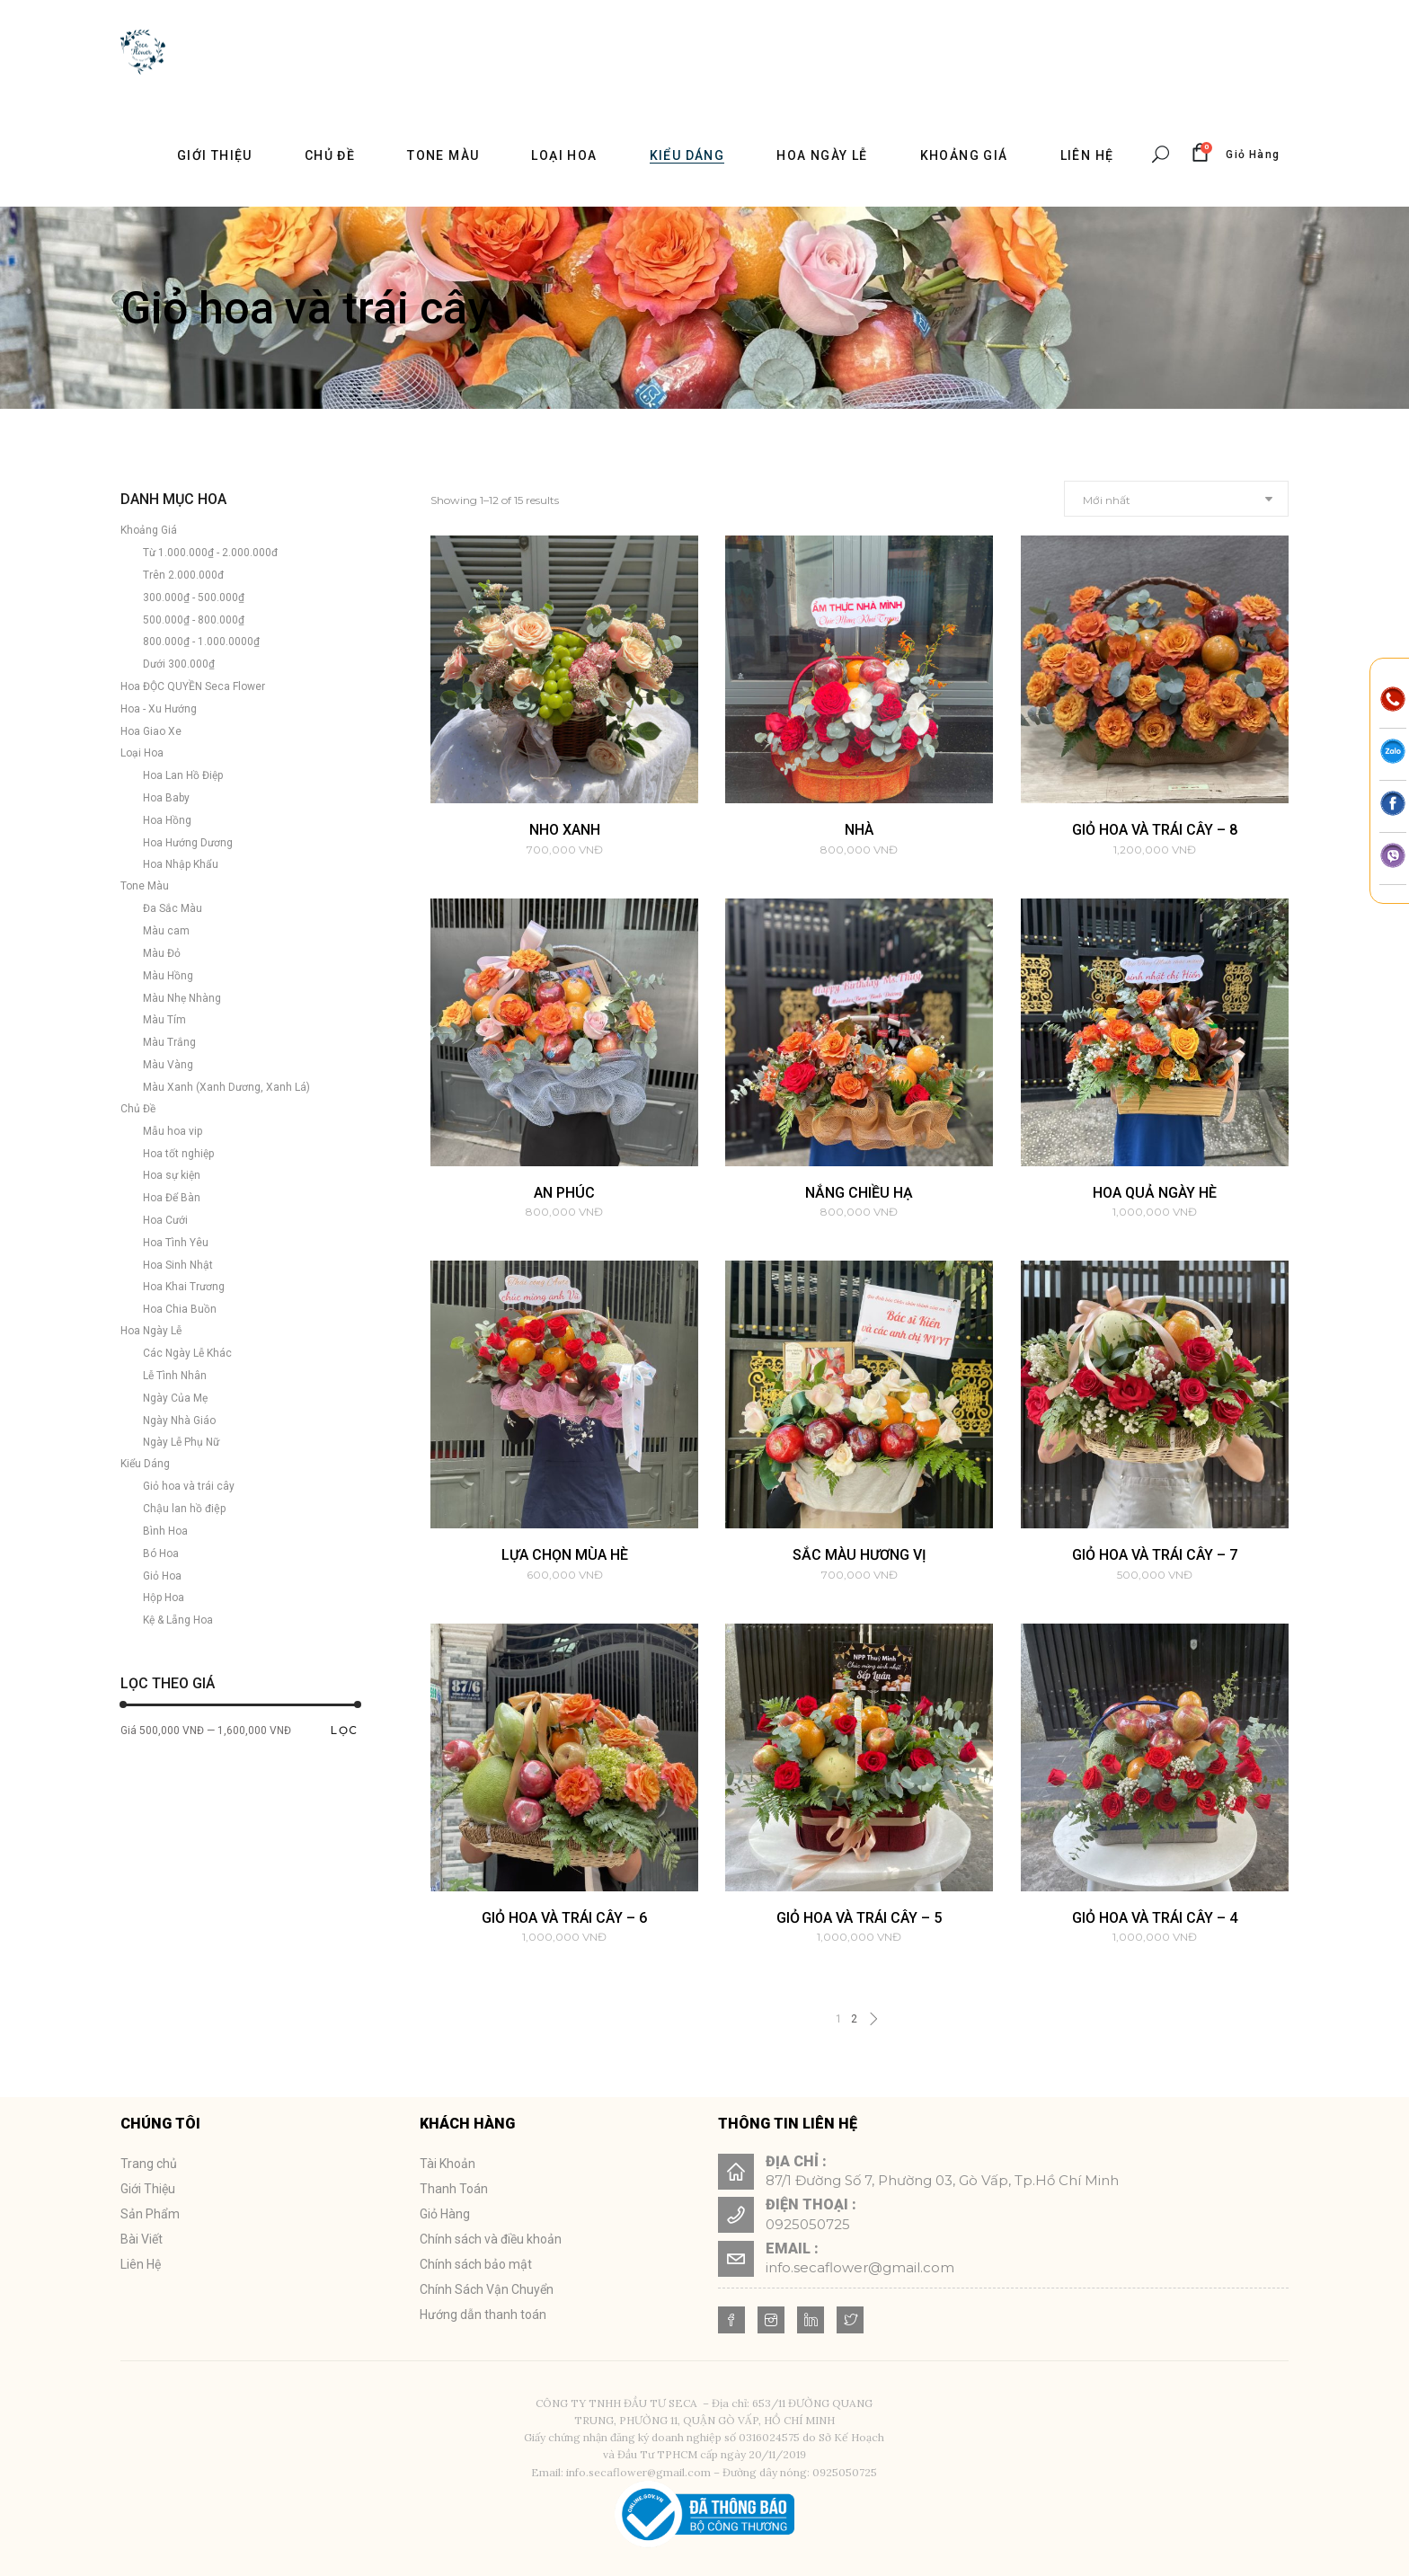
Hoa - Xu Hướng (158, 709)
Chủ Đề (137, 1108)
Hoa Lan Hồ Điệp (183, 775)
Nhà (859, 829)
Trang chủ (148, 2163)
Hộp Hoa (163, 1597)
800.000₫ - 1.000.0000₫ (201, 641)
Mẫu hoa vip (172, 1131)
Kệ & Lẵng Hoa (178, 1620)
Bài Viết (141, 2239)
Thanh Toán (454, 2189)
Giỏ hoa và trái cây (189, 1486)
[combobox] (1176, 499)
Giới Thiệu (147, 2189)
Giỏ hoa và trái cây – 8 (1154, 829)
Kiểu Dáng (145, 1463)
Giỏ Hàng (445, 2214)
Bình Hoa (165, 1531)
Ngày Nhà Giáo (179, 1420)
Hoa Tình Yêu (175, 1242)
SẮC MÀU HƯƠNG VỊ (859, 1554)
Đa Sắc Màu (172, 908)
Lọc (344, 1730)
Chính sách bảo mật (476, 2264)
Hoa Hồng (167, 820)
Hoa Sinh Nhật (178, 1265)
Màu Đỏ (162, 953)
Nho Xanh (564, 829)
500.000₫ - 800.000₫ (193, 620)
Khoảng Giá (148, 530)
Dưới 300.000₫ (179, 664)
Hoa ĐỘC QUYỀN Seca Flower (192, 686)
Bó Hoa (161, 1553)
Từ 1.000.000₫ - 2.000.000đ (210, 552)
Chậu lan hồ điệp (184, 1508)
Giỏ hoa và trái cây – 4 (1154, 1917)
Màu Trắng (169, 1042)
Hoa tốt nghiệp (178, 1153)
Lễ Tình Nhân (175, 1375)
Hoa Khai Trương (184, 1286)
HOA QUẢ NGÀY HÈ (1155, 1192)
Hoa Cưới (165, 1220)
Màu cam (166, 931)
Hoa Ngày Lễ (151, 1330)
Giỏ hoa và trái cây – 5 (859, 1917)
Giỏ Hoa (162, 1576)
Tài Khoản (447, 2163)
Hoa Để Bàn (171, 1197)
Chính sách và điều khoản (491, 2239)
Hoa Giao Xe (151, 731)
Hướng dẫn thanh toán (483, 2314)
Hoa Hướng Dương (188, 843)
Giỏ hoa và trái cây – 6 (564, 1917)
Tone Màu (144, 886)
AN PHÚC (564, 1192)
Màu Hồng (168, 975)
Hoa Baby (166, 798)
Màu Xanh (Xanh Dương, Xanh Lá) (226, 1087)
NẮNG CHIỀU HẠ (859, 1192)
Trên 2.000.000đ (183, 575)
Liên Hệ (140, 2264)
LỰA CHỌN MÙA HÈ (564, 1554)
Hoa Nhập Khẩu (180, 864)
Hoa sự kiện (171, 1175)
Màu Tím (164, 1020)
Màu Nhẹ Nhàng (182, 998)
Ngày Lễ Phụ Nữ (181, 1442)
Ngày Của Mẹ (175, 1398)
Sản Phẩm (150, 2214)
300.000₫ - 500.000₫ (193, 597)
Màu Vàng (168, 1064)
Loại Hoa (142, 753)
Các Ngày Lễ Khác (187, 1353)
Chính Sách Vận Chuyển (487, 2289)
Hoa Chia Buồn (180, 1309)
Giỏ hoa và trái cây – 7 (1154, 1554)
